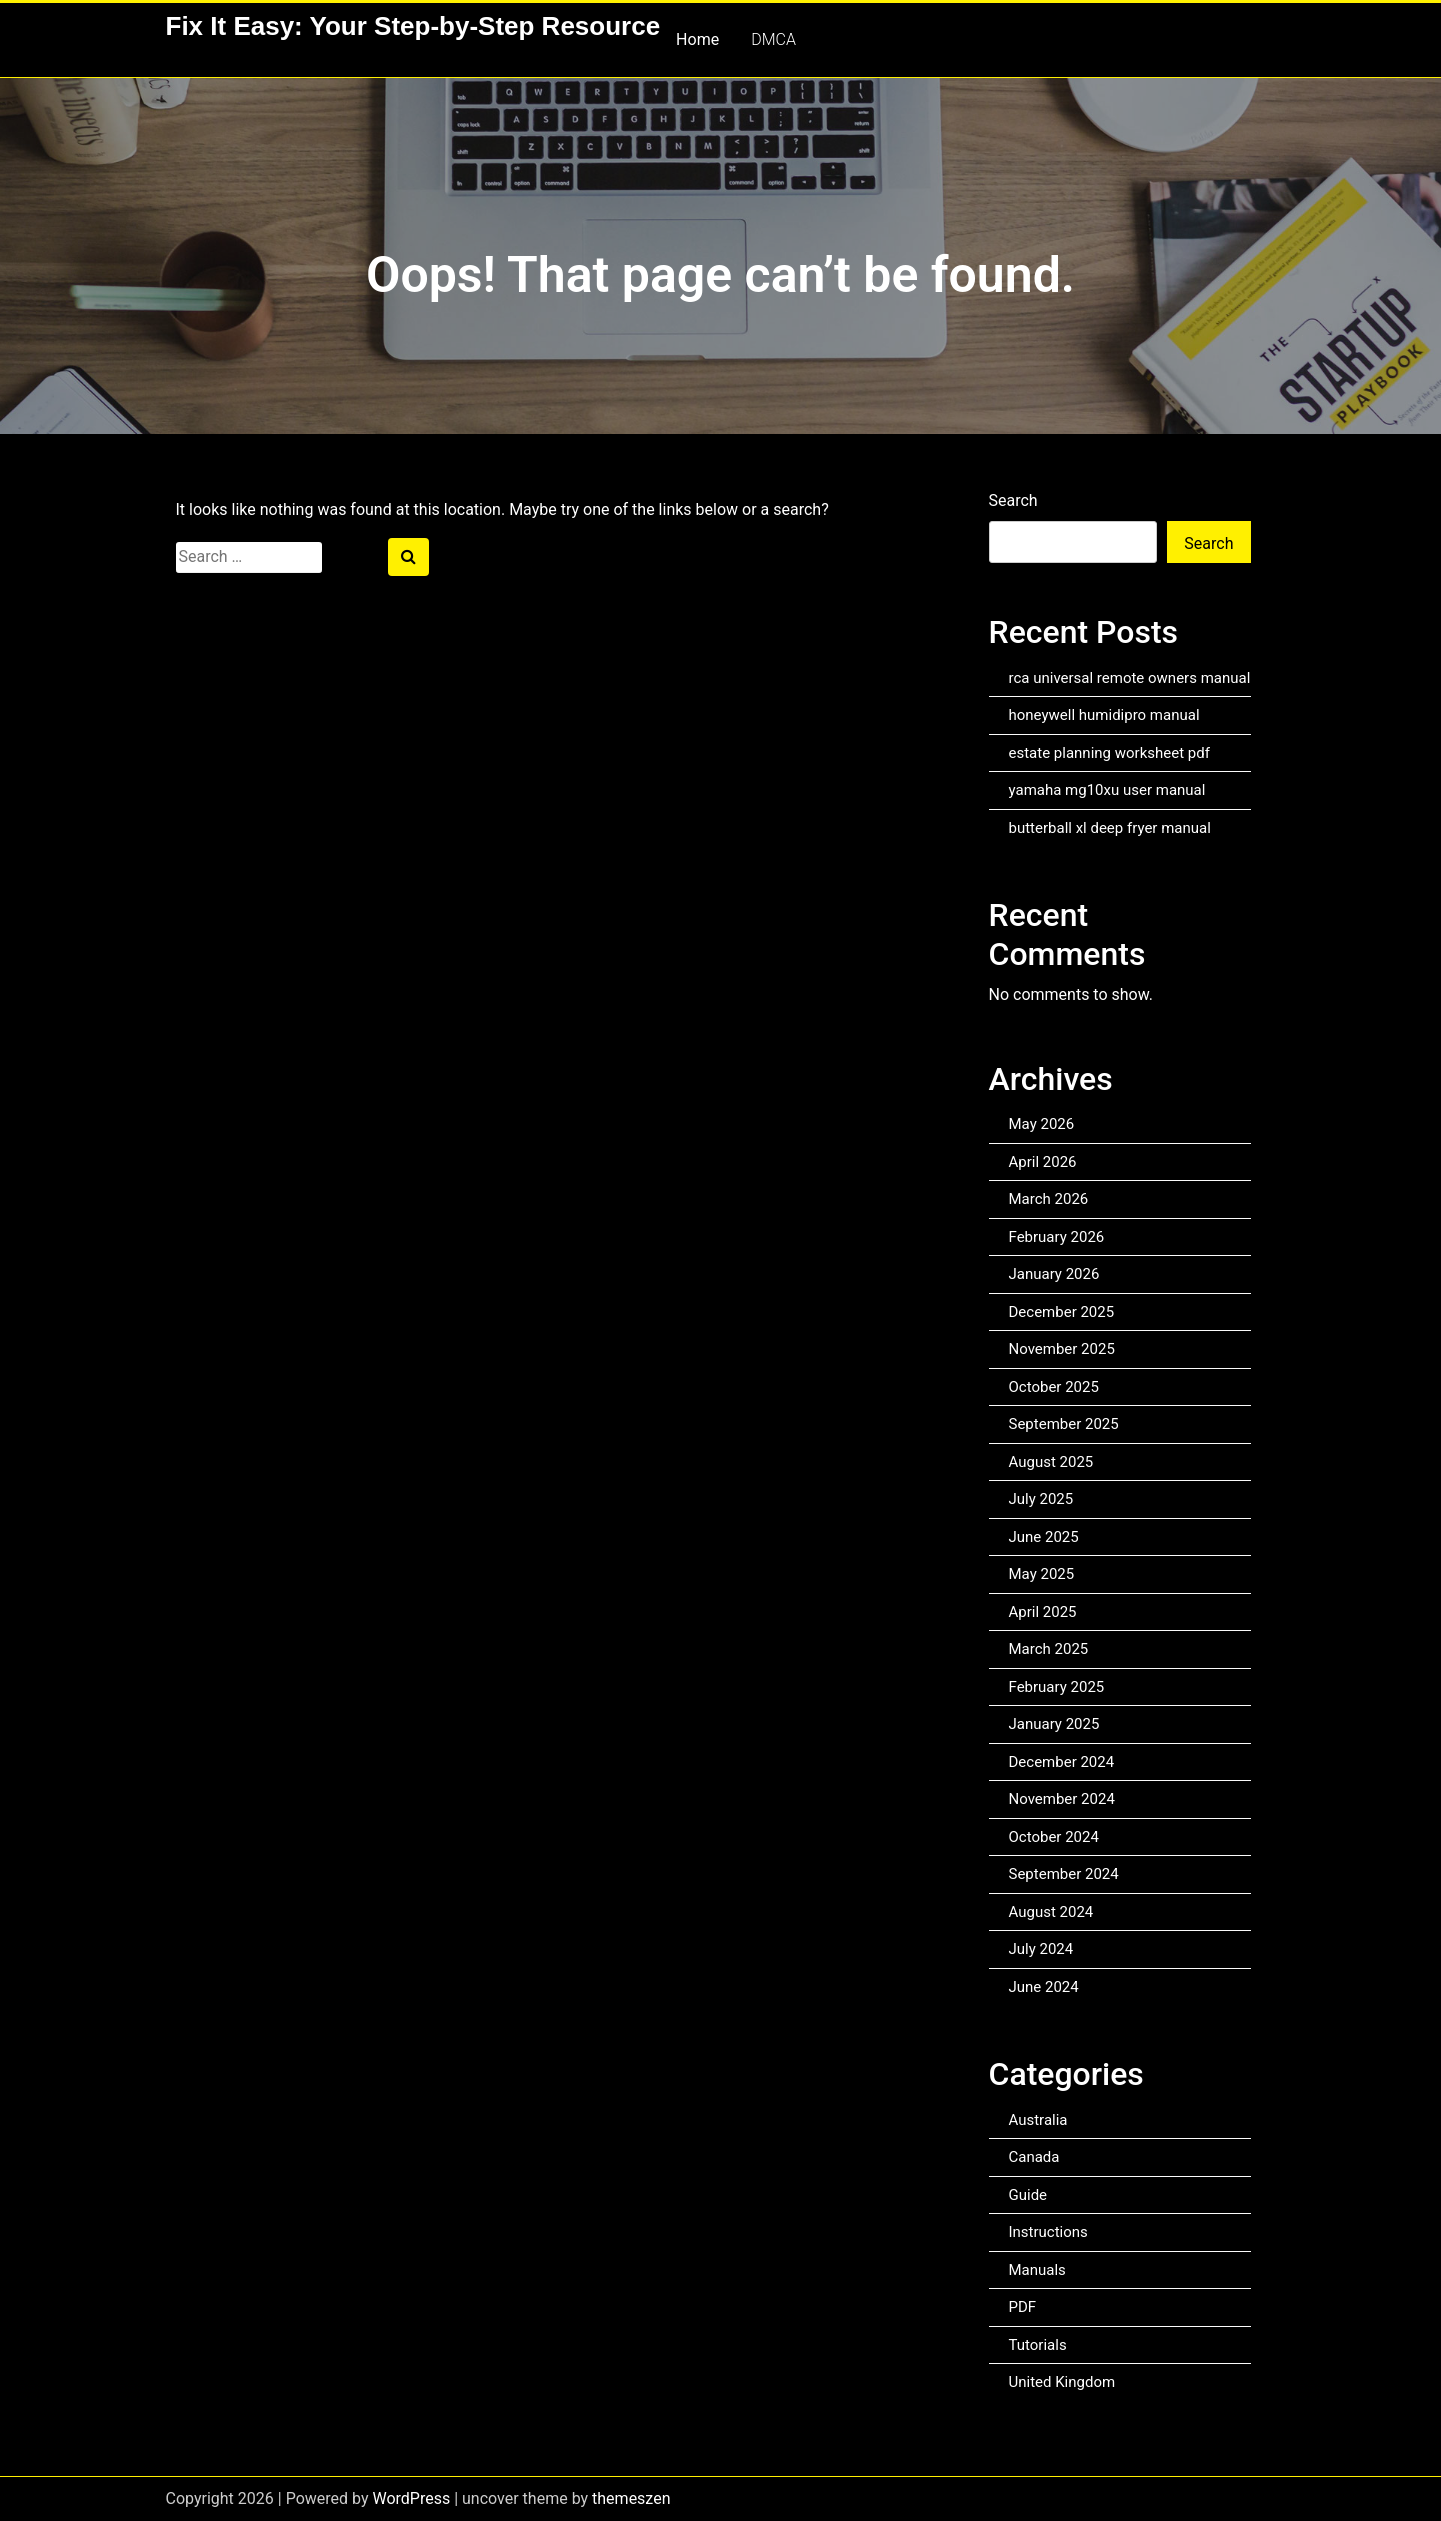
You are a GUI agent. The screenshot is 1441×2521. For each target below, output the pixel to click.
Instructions (1048, 2232)
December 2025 (1062, 1312)
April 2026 (1043, 1162)
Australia (1038, 2120)
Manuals (1037, 2270)
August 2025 (1051, 1462)
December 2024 (1062, 1762)
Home (697, 39)
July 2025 (1041, 1499)
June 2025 (1044, 1537)
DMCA (773, 39)
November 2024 (1062, 1799)
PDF (1023, 2307)
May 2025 (1042, 1574)
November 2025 (1062, 1349)
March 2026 (1049, 1199)
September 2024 (1064, 1874)
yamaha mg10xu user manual (1107, 790)
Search (1013, 500)
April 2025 (1043, 1612)
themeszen (631, 2498)
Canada (1034, 2157)
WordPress (411, 2498)
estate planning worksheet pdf (1109, 753)
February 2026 (1057, 1237)
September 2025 (1064, 1424)
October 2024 (1054, 1837)
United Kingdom (1062, 2382)
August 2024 (1051, 1912)
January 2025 (1054, 1724)
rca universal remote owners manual (1130, 678)
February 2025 (1057, 1687)
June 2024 (1044, 1987)
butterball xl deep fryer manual (1110, 828)
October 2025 (1054, 1387)
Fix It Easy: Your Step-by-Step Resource (413, 26)
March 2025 (1049, 1649)
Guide (1028, 2195)
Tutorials (1038, 2345)
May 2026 (1042, 1124)
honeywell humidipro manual (1104, 715)
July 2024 (1041, 1949)
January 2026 (1054, 1274)
